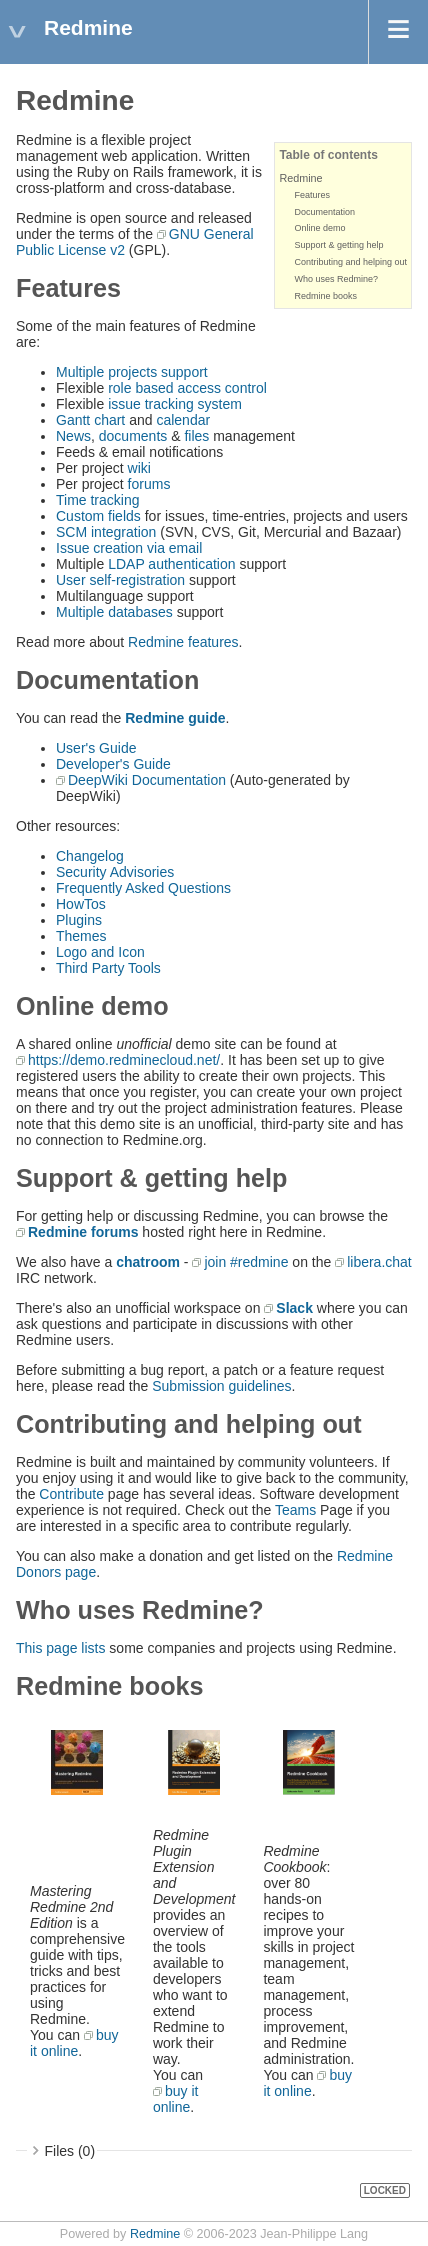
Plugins (79, 920)
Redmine (300, 178)
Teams (295, 1510)
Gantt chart (90, 420)
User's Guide (96, 748)
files (196, 436)
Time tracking (98, 500)
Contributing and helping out (350, 262)
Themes (81, 936)
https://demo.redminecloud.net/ (124, 1060)
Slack (294, 1308)
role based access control (187, 388)
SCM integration (106, 532)
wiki (139, 468)
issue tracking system (175, 404)
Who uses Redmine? (336, 279)
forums (149, 484)
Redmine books (325, 296)
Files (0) (70, 2151)
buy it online (74, 2043)
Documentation (324, 212)
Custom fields (98, 516)
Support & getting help (338, 245)
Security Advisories (115, 872)
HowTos (81, 904)
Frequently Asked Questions (143, 888)
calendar (183, 420)
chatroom (148, 1262)
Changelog (90, 856)
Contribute (71, 1494)
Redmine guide (175, 718)
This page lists (60, 1648)
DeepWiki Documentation (147, 780)
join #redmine (246, 1262)
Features (312, 195)
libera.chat (379, 1262)
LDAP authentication (171, 564)
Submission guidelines (221, 1386)
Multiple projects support (132, 372)
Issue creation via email (129, 548)
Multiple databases (114, 612)
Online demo (319, 228)
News (73, 436)
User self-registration (120, 580)
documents (133, 436)
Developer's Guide (113, 764)
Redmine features (183, 642)
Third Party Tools (108, 968)
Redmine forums (83, 1232)
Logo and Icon (100, 952)
